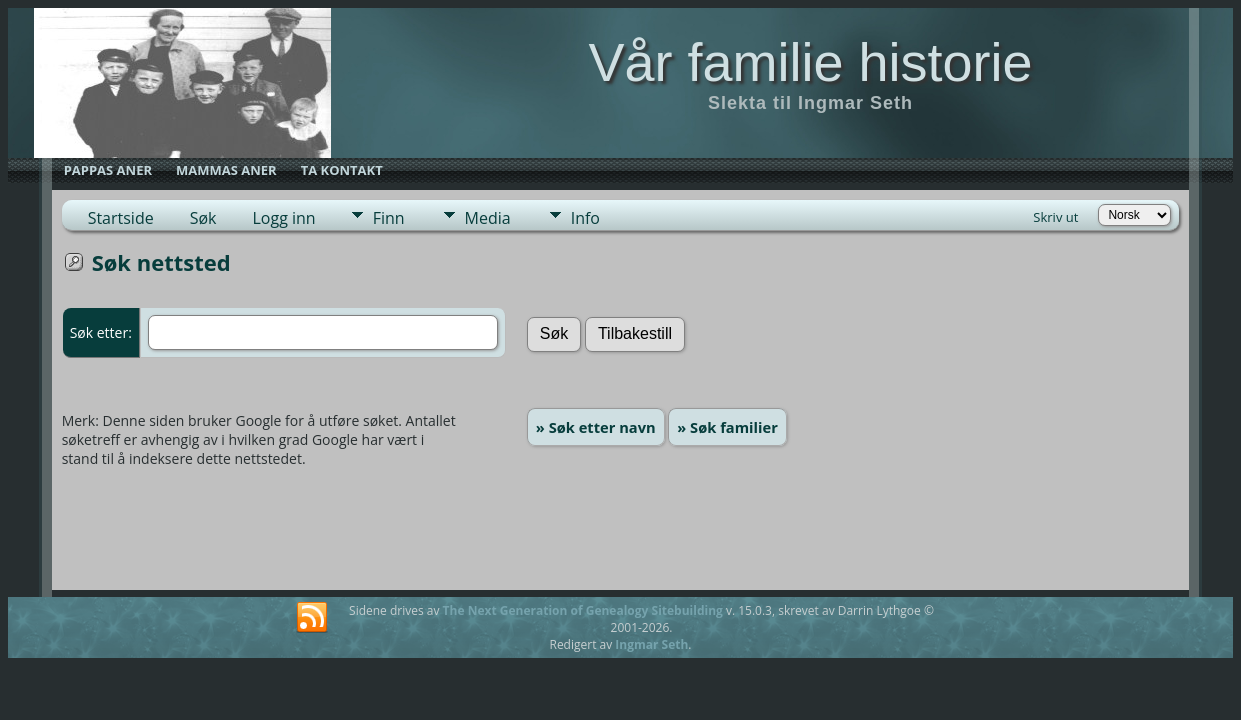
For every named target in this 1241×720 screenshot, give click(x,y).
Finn (389, 218)
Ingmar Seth (651, 644)
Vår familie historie (810, 62)
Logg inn (283, 218)
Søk (203, 218)
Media (488, 218)
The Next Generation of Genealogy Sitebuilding (583, 610)
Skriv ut (1055, 217)
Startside (121, 218)
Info (585, 218)
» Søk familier (727, 427)
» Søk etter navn (596, 427)
